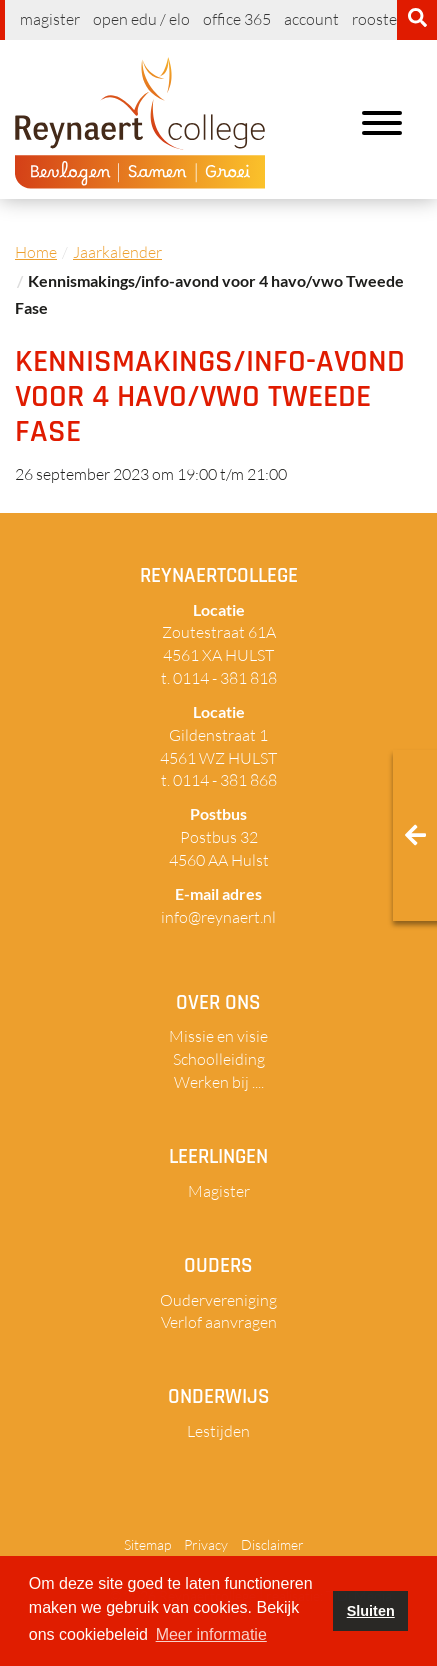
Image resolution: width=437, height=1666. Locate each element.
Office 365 (237, 19)
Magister (50, 19)
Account (311, 19)
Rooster (377, 19)
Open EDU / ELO (141, 19)
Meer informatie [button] (211, 1634)
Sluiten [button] (371, 1611)
